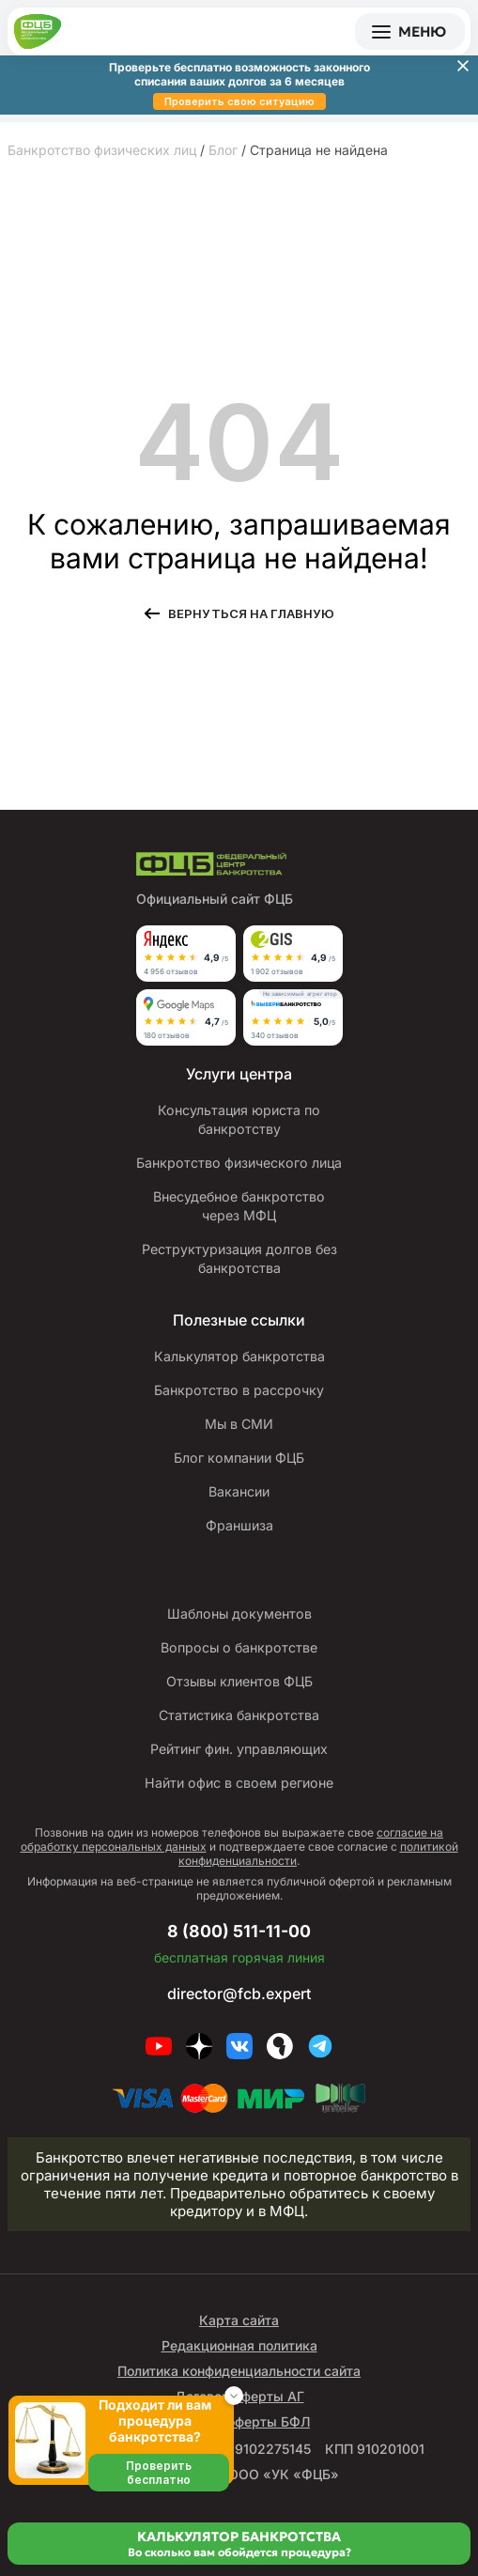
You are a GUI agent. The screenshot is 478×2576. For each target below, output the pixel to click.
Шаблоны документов (239, 1614)
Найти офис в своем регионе (239, 1783)
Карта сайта (239, 2320)
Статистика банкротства (239, 1715)
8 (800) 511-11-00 (239, 1931)
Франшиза (239, 1525)
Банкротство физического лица (239, 1163)
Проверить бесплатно (159, 2473)
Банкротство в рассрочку (239, 1390)
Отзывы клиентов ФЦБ (239, 1681)
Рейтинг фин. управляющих (239, 1749)
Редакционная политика (239, 2345)
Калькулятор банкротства (239, 1356)
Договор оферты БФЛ (239, 2421)
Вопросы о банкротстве (239, 1647)
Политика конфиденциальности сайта (239, 2371)
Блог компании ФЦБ (239, 1458)
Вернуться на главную (251, 613)
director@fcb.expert (239, 1993)
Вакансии (239, 1491)
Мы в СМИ (239, 1424)
